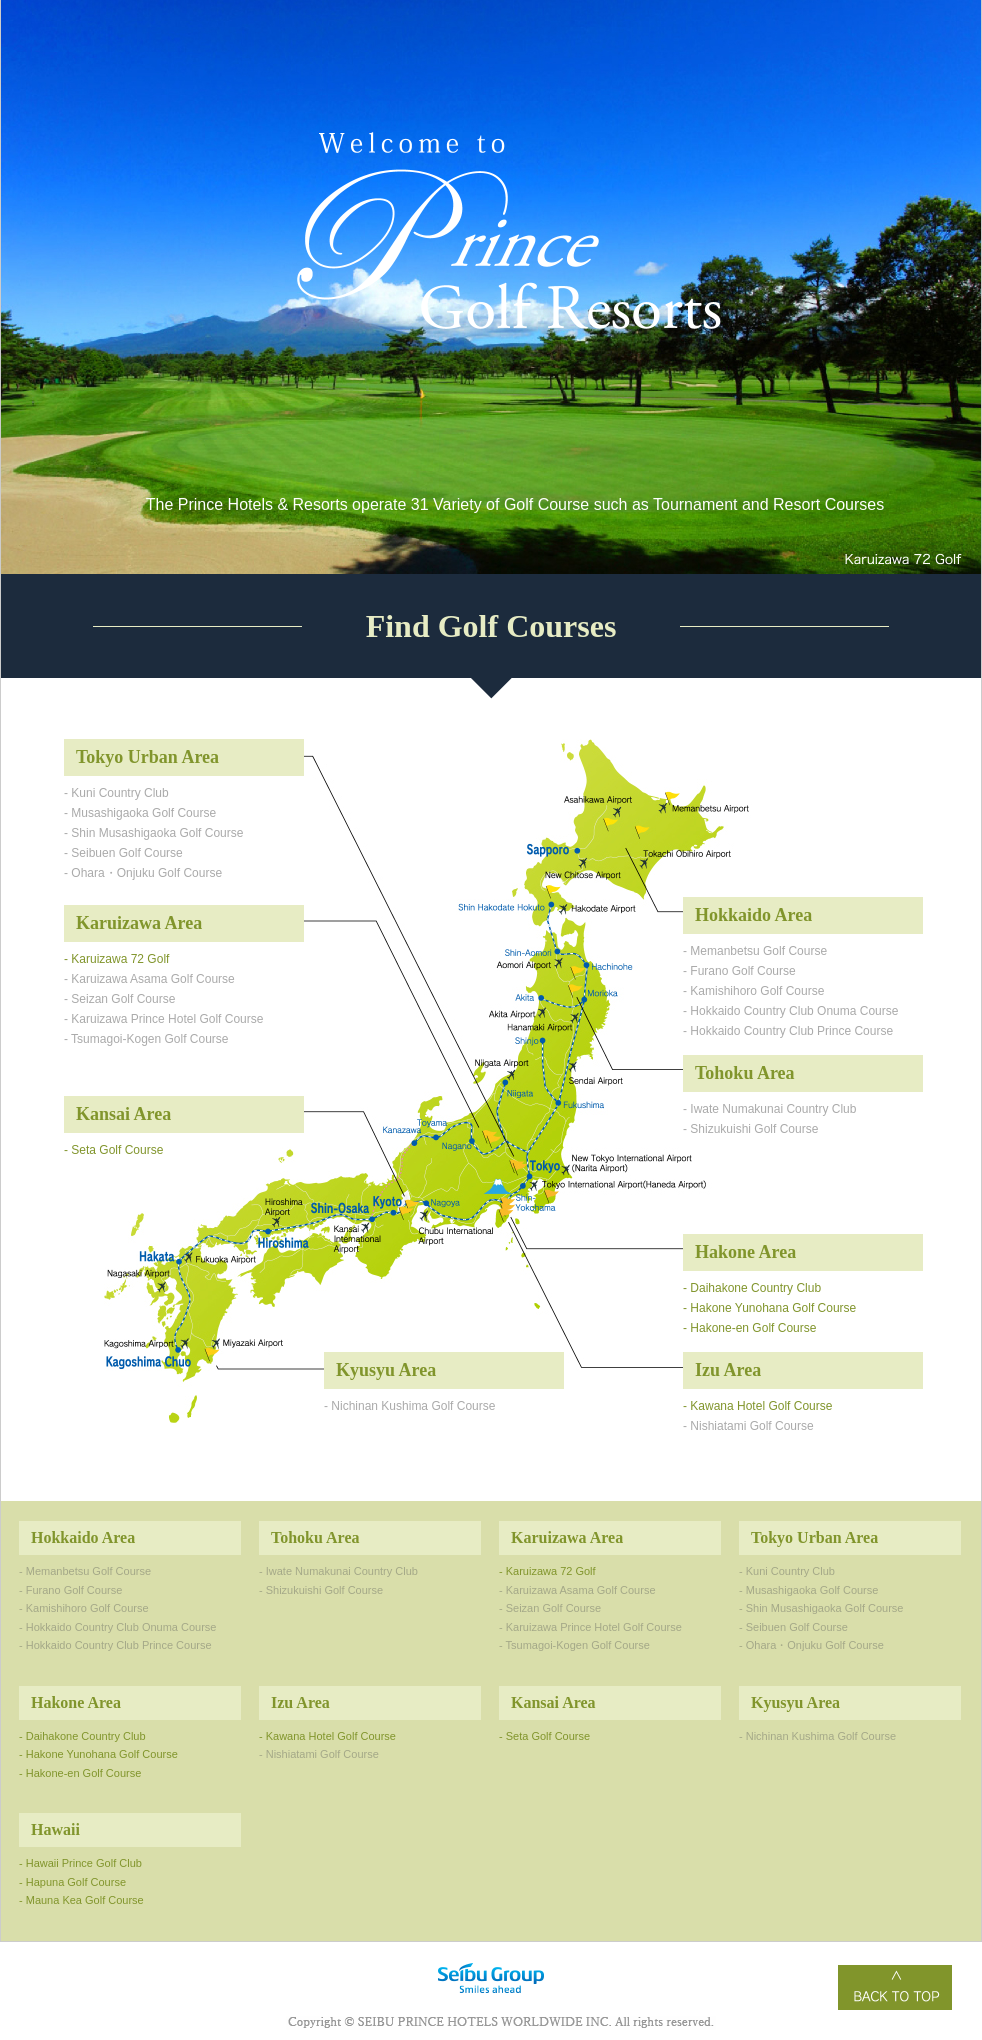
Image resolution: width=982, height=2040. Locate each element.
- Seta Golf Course (113, 1150)
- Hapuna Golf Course (72, 1882)
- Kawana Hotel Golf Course (757, 1406)
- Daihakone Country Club (752, 1288)
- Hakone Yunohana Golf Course (769, 1308)
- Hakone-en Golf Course (749, 1328)
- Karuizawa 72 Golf (116, 959)
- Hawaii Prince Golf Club (80, 1863)
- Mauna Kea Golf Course (81, 1900)
